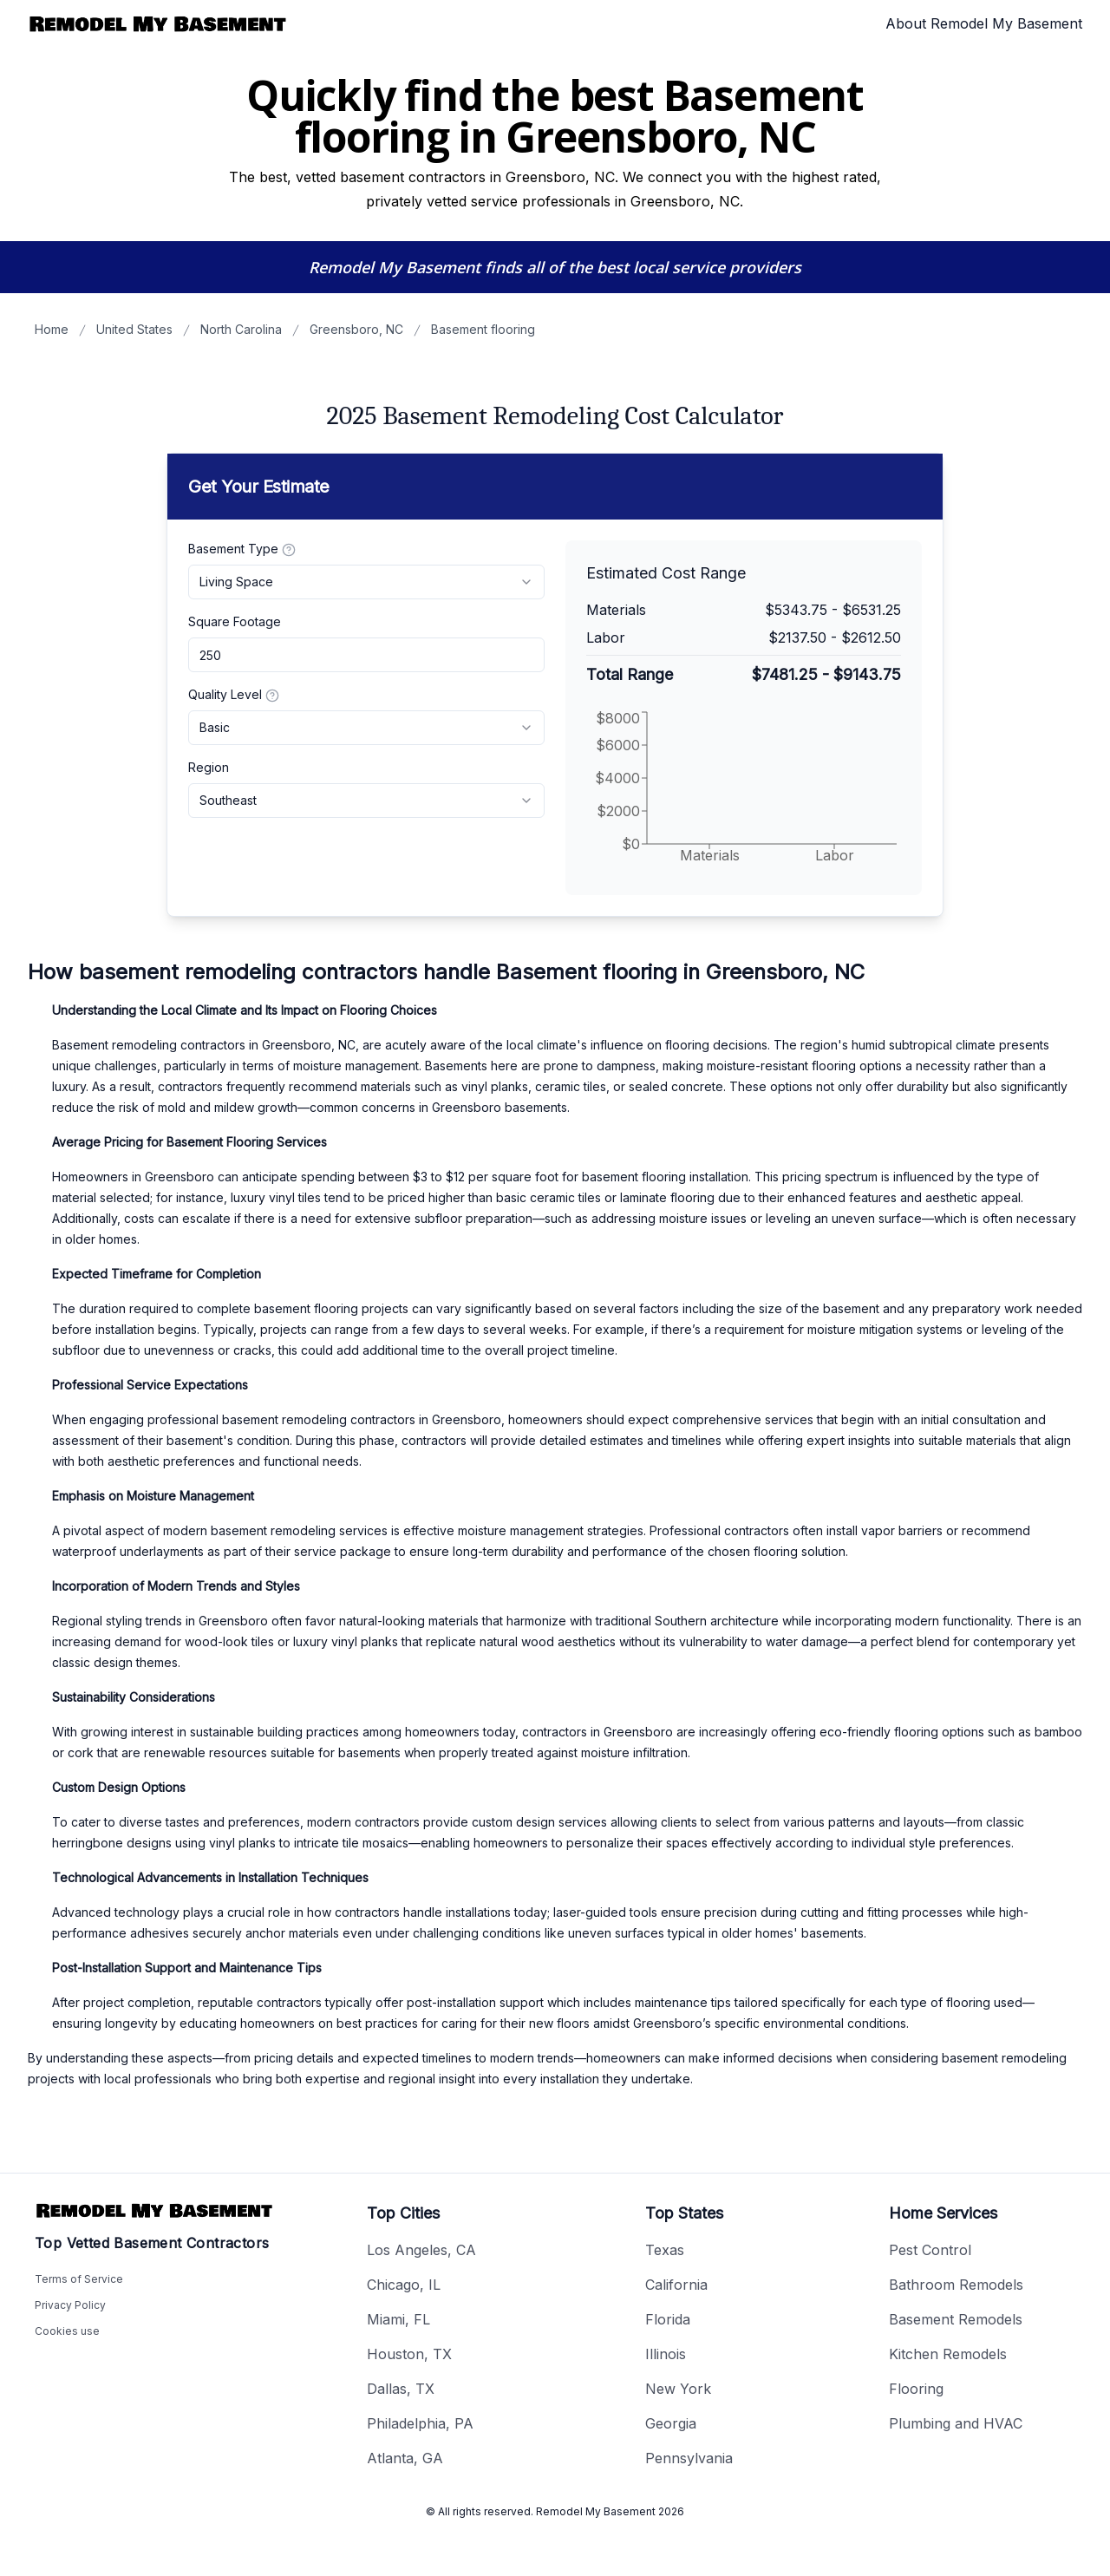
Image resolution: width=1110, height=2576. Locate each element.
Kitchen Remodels (948, 2354)
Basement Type (242, 549)
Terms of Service (79, 2278)
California (676, 2284)
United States (134, 329)
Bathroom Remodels (956, 2284)
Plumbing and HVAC (955, 2423)
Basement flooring (483, 329)
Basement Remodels (955, 2319)
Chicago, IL (404, 2284)
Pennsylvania (689, 2458)
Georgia (670, 2423)
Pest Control (930, 2250)
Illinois (665, 2354)
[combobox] (366, 582)
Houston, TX (409, 2354)
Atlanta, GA (405, 2458)
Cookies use (67, 2330)
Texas (664, 2250)
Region (208, 767)
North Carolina (241, 329)
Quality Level (233, 694)
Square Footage (234, 621)
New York (678, 2388)
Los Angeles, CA (421, 2250)
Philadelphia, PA (420, 2423)
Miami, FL (398, 2319)
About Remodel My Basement (983, 23)
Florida (667, 2319)
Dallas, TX (400, 2388)
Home (52, 329)
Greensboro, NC (356, 329)
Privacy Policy (70, 2304)
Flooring (916, 2388)
